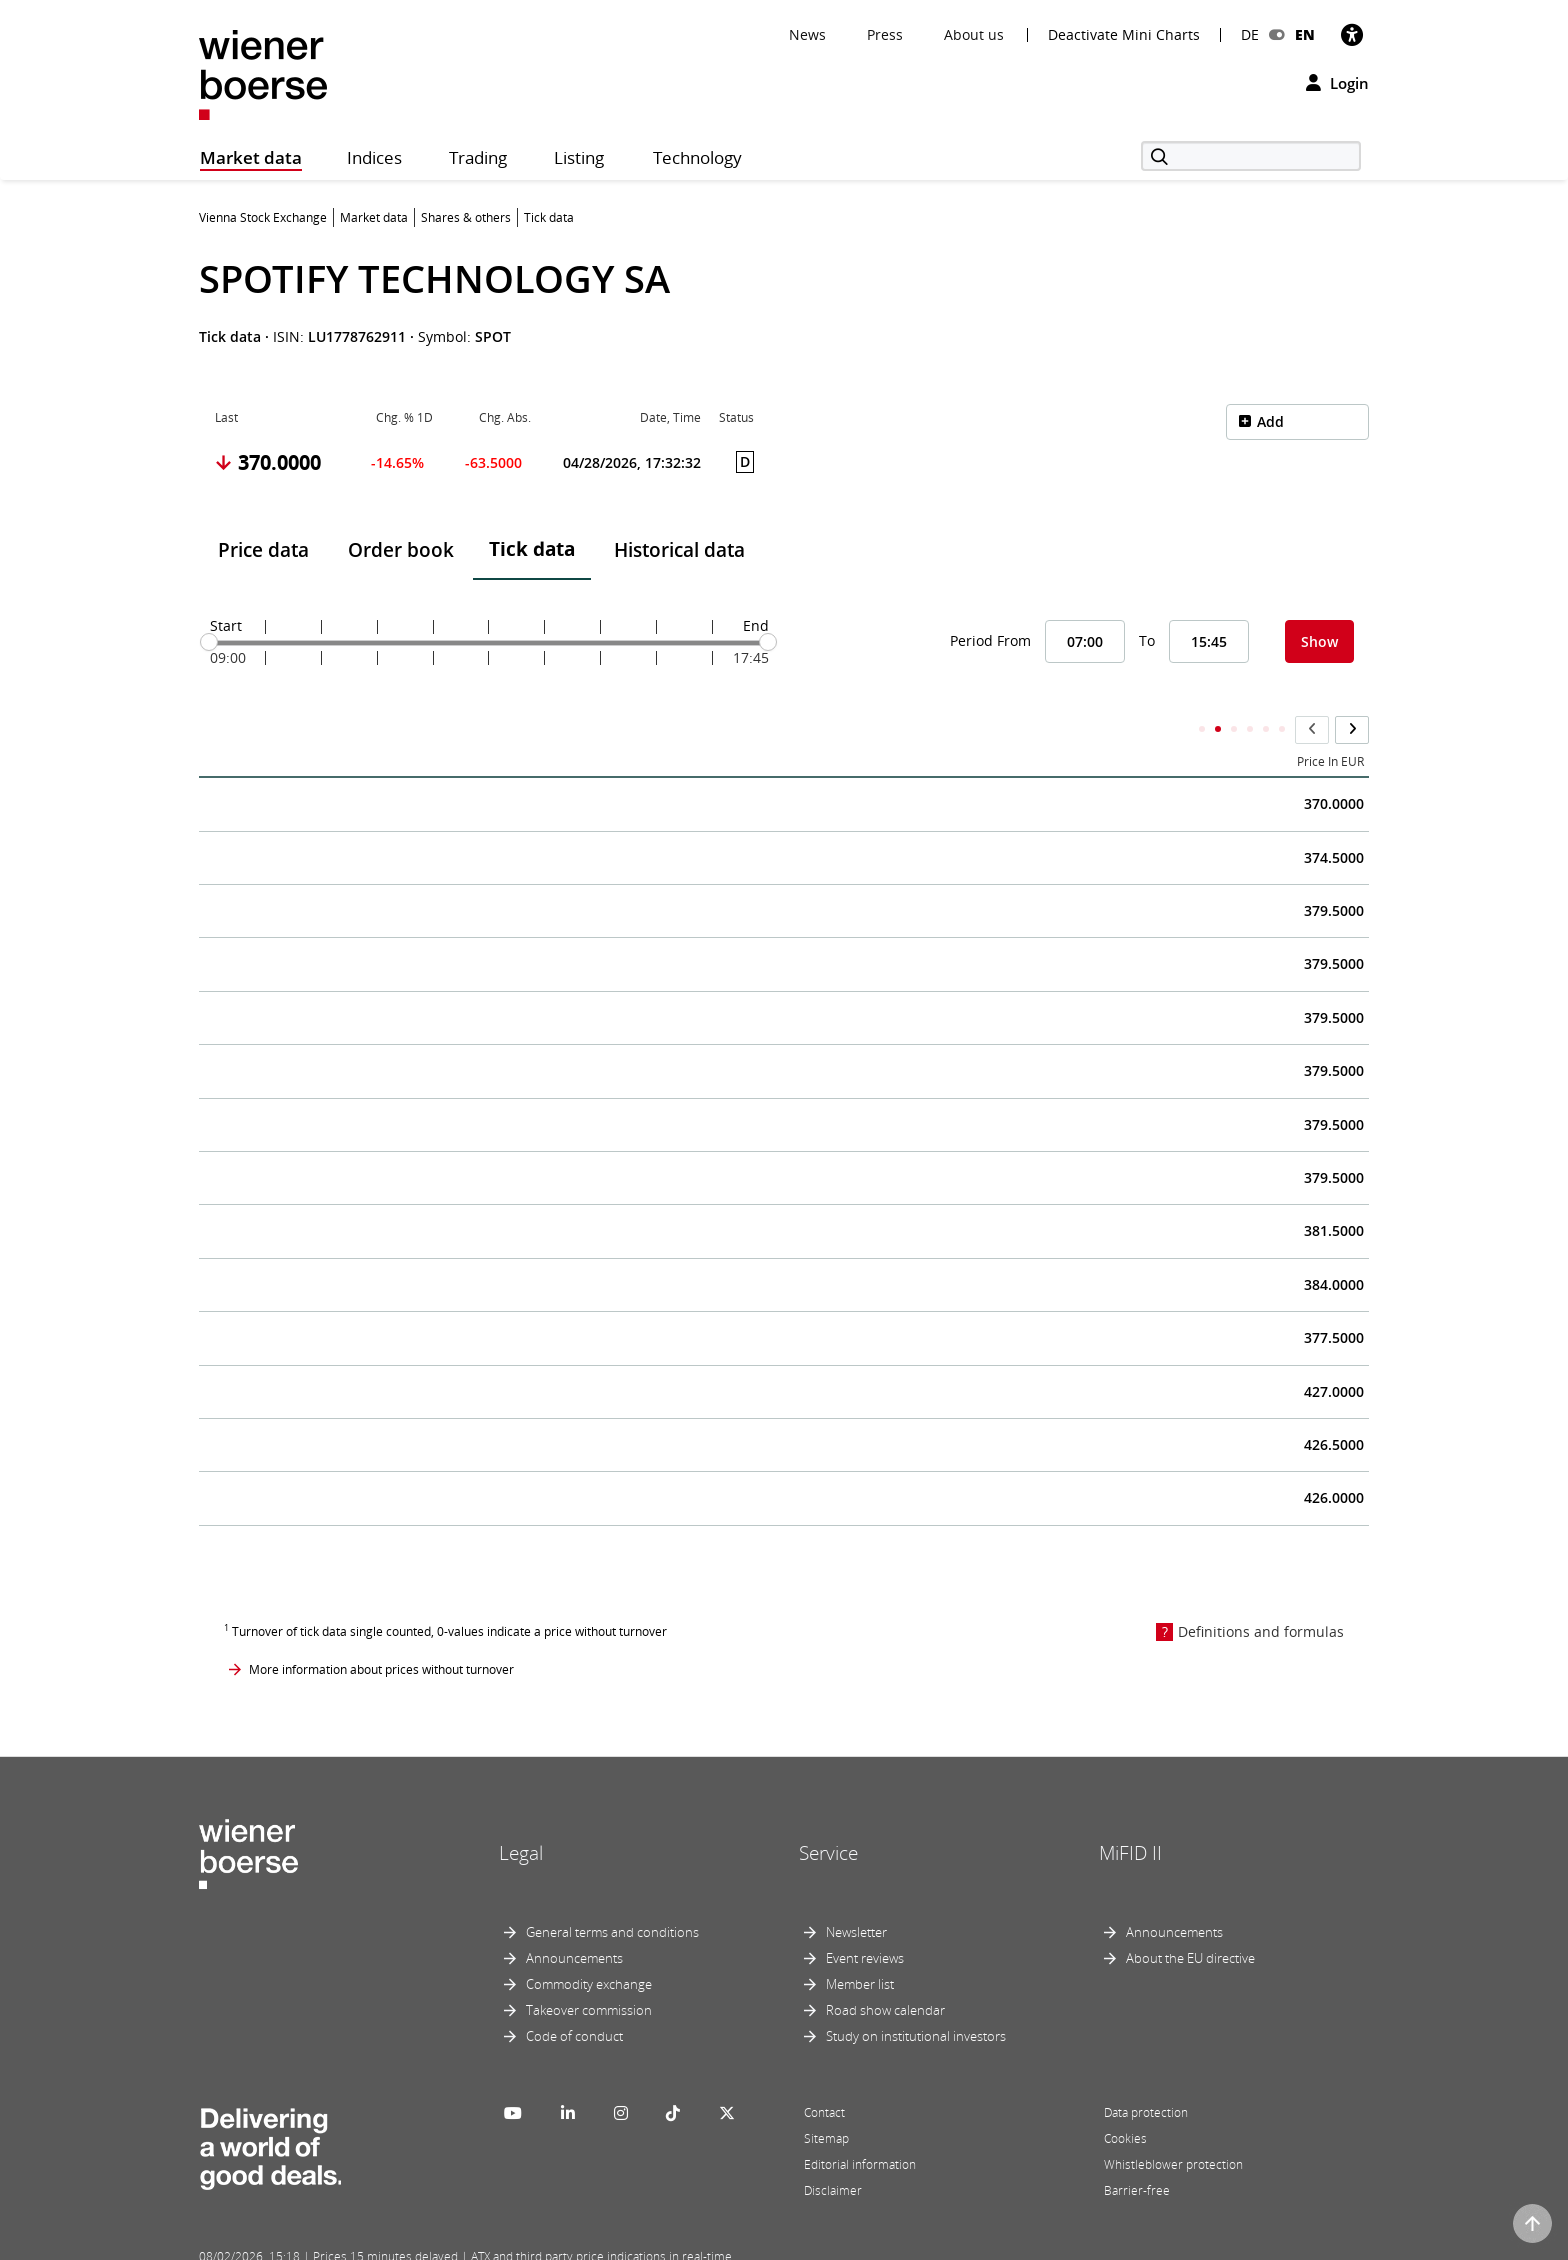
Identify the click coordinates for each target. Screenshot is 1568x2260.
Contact (824, 2073)
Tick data (532, 549)
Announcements (574, 1919)
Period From (990, 640)
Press (885, 34)
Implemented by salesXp (494, 2242)
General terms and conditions (612, 1893)
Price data (263, 550)
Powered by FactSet (376, 2242)
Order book (401, 550)
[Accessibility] (1352, 34)
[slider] (209, 642)
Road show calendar (885, 1971)
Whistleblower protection (1173, 2125)
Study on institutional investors (916, 1997)
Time (229, 722)
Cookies (1125, 2099)
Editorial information (860, 2125)
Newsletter (856, 1893)
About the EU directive (1190, 1919)
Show (1319, 641)
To (1147, 640)
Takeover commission (589, 1971)
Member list (860, 1945)
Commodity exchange (589, 1945)
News (807, 34)
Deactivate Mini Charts (1124, 35)
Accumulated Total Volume (1012, 722)
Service (828, 1814)
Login (1337, 83)
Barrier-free (1137, 2151)
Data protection (1146, 2073)
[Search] (1251, 156)
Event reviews (865, 1919)
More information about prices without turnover (381, 1630)
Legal (521, 1814)
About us (974, 34)
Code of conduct (574, 1997)
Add (1270, 421)
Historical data (679, 550)
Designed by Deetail (613, 2242)
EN (1305, 34)
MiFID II (1130, 1814)
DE (1250, 34)
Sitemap (826, 2099)
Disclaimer (833, 2151)
